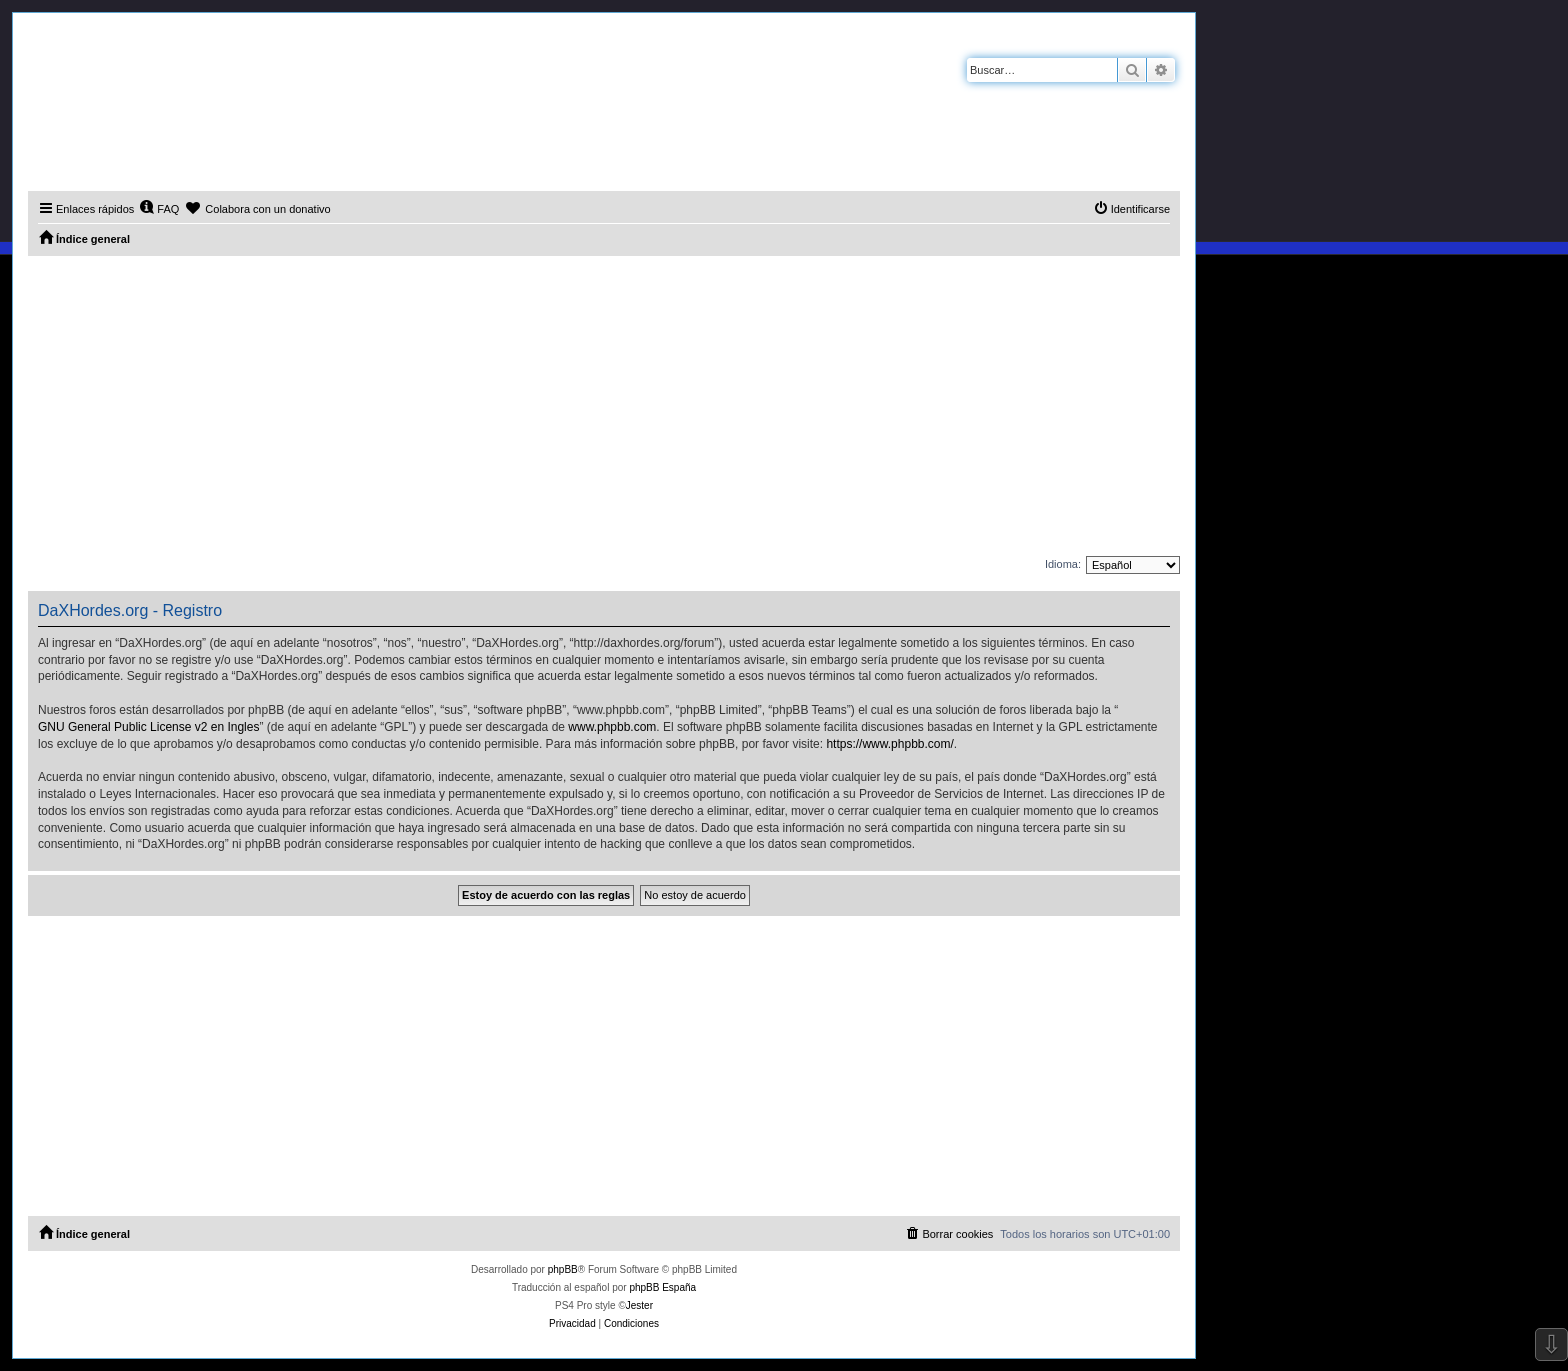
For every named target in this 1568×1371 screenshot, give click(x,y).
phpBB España (662, 1287)
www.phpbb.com (612, 727)
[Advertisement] (604, 406)
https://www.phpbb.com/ (889, 744)
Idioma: (1063, 564)
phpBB (563, 1269)
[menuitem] (159, 209)
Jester (639, 1305)
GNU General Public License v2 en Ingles (148, 727)
